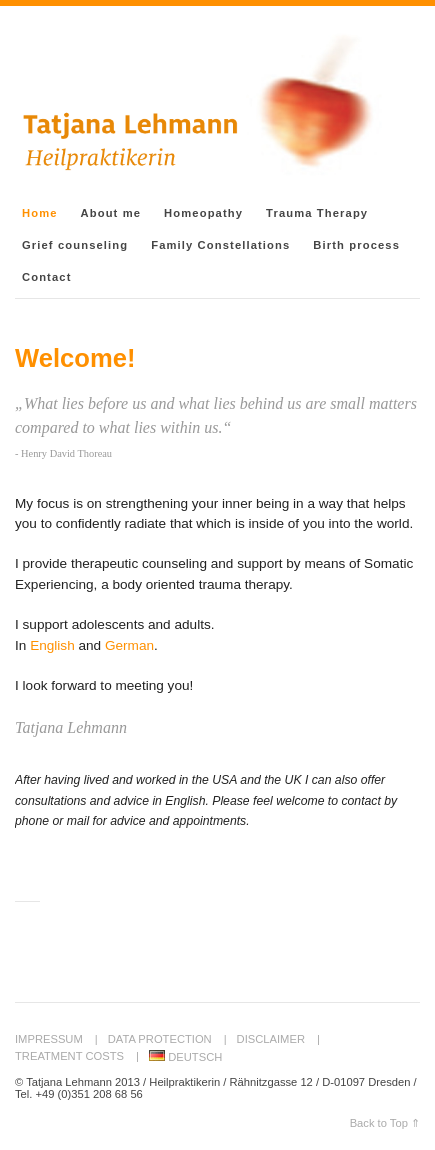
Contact (46, 277)
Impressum (49, 1039)
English (52, 645)
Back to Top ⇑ (385, 1123)
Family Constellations (220, 245)
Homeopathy (203, 213)
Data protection (160, 1039)
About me (111, 213)
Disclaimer (271, 1039)
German (129, 645)
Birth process (356, 245)
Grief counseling (75, 245)
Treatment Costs (69, 1056)
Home (40, 213)
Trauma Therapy (317, 213)
